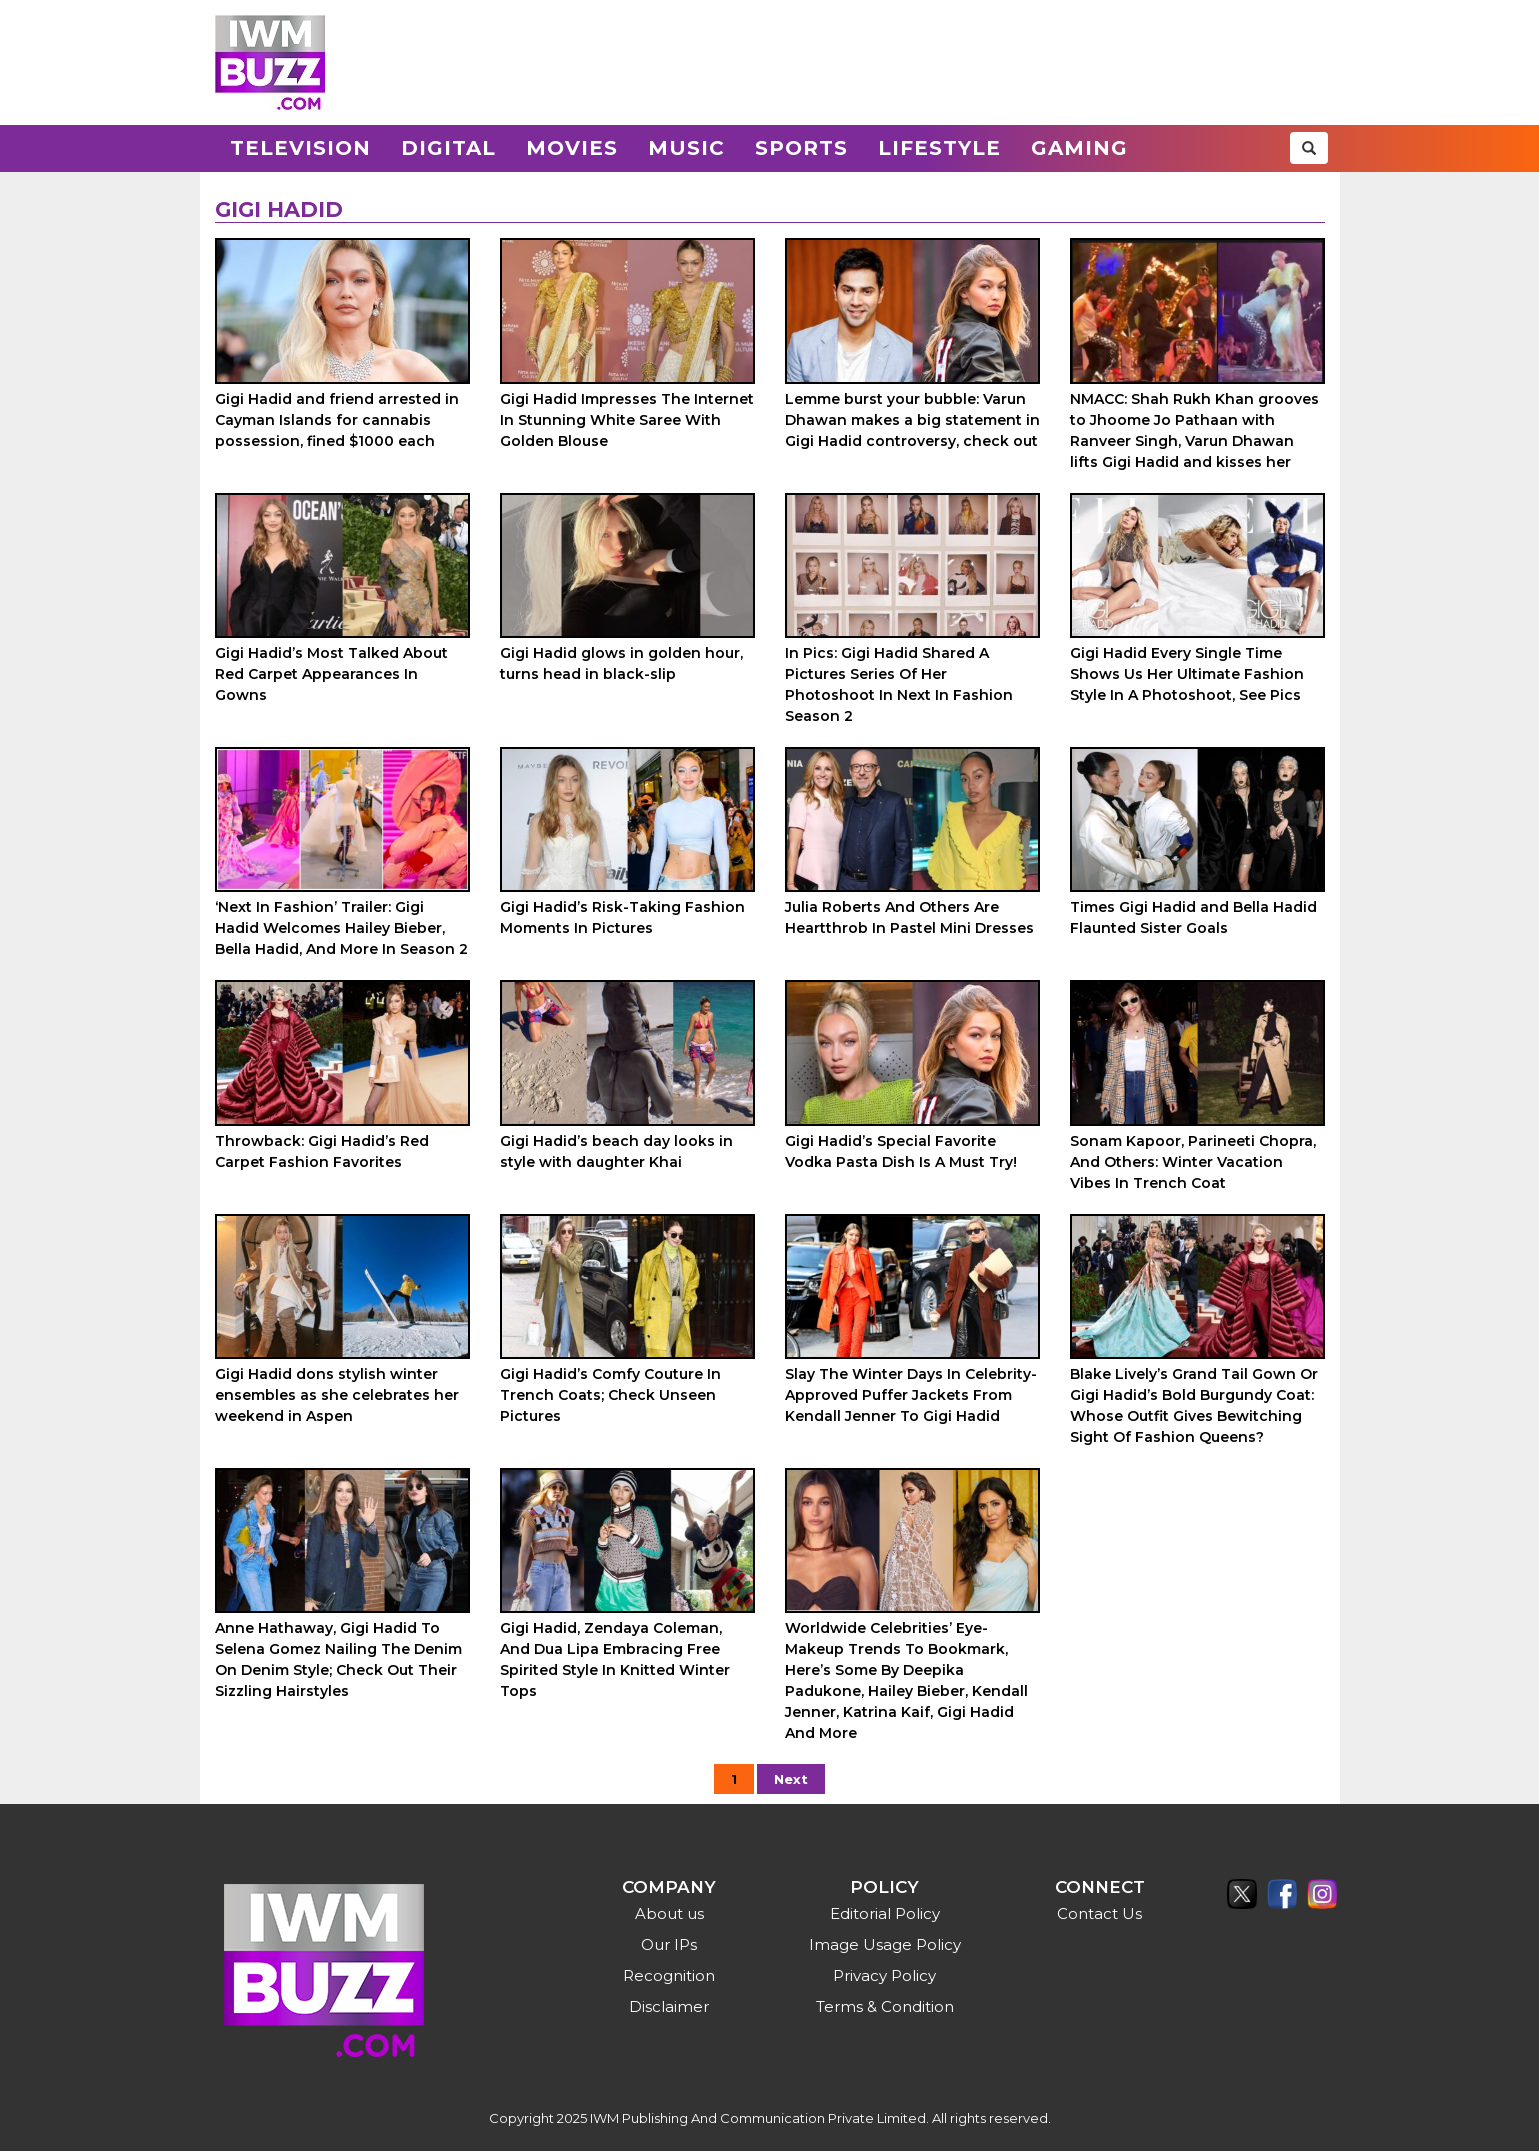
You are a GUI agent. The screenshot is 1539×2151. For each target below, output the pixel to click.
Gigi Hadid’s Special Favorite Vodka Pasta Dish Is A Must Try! (901, 1151)
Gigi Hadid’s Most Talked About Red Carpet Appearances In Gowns (331, 674)
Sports (801, 148)
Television (300, 148)
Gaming (1079, 148)
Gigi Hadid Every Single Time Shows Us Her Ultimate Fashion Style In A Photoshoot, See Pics (1187, 674)
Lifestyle (939, 148)
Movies (572, 148)
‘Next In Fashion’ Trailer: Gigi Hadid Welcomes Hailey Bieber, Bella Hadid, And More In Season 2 (341, 928)
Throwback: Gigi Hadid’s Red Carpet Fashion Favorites (322, 1151)
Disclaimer (669, 2006)
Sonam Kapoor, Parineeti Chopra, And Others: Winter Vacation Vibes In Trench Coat (1193, 1162)
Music (686, 148)
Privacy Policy (884, 1975)
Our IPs (669, 1944)
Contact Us (1099, 1913)
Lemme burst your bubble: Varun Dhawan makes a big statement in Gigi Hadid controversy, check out (912, 420)
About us (669, 1913)
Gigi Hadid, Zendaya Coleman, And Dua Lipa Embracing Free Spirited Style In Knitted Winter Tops (615, 1659)
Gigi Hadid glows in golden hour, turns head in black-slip (621, 663)
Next (791, 1779)
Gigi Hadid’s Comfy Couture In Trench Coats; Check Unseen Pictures (610, 1395)
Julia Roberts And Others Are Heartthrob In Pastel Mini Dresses (909, 917)
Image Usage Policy (885, 1944)
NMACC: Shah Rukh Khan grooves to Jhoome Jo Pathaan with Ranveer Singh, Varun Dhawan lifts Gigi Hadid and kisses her (1194, 430)
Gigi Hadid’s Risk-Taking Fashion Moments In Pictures (622, 917)
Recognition (669, 1975)
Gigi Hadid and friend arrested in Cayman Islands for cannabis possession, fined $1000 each (337, 420)
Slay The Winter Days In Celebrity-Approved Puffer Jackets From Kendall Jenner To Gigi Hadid (911, 1395)
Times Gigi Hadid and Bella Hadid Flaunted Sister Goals (1193, 917)
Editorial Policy (885, 1913)
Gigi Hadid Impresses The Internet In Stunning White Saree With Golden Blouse (627, 420)
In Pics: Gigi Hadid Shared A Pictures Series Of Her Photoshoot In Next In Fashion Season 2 (899, 684)
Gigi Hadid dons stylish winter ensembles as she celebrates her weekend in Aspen (337, 1395)
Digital (448, 148)
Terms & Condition (885, 2006)
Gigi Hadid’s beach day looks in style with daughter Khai (616, 1151)
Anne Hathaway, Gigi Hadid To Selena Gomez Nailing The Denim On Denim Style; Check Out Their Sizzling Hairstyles (338, 1659)
